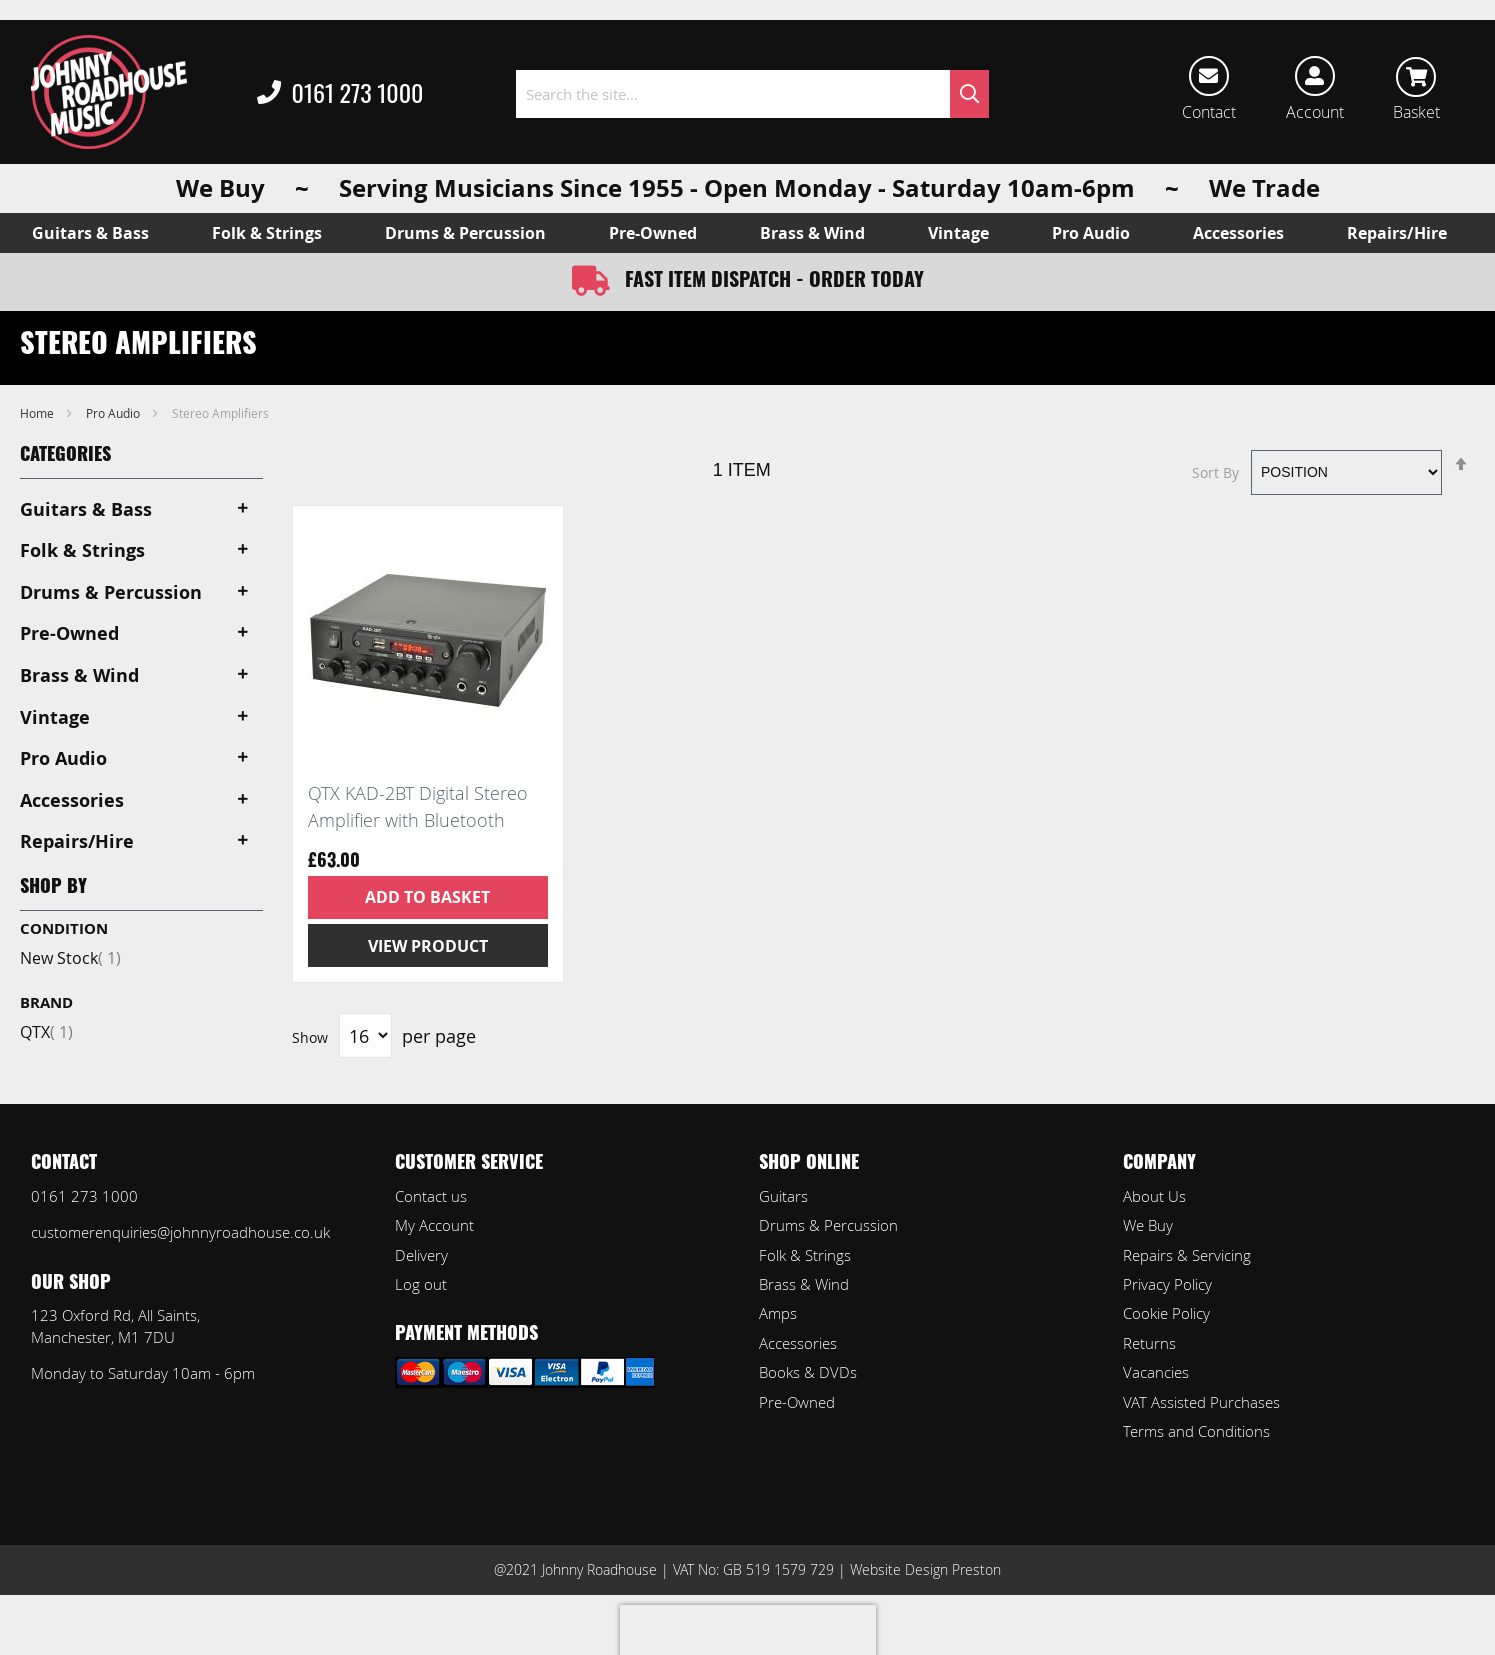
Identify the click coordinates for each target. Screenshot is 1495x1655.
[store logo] (109, 92)
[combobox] (752, 94)
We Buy (1148, 1225)
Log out (421, 1284)
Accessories (798, 1343)
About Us (1154, 1196)
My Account (434, 1225)
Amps (778, 1313)
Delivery (421, 1255)
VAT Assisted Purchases (1201, 1402)
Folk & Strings (805, 1255)
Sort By (1215, 471)
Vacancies (1156, 1372)
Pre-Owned (797, 1402)
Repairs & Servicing (1187, 1255)
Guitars (783, 1196)
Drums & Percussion (828, 1225)
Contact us (431, 1196)
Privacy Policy (1167, 1284)
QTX (46, 1032)
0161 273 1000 (340, 94)
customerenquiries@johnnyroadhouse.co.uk (180, 1232)
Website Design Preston (925, 1569)
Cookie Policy (1166, 1313)
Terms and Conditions (1196, 1431)
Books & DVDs (808, 1372)
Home (38, 413)
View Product (428, 946)
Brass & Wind (804, 1284)
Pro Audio (114, 413)
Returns (1149, 1343)
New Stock (70, 958)
